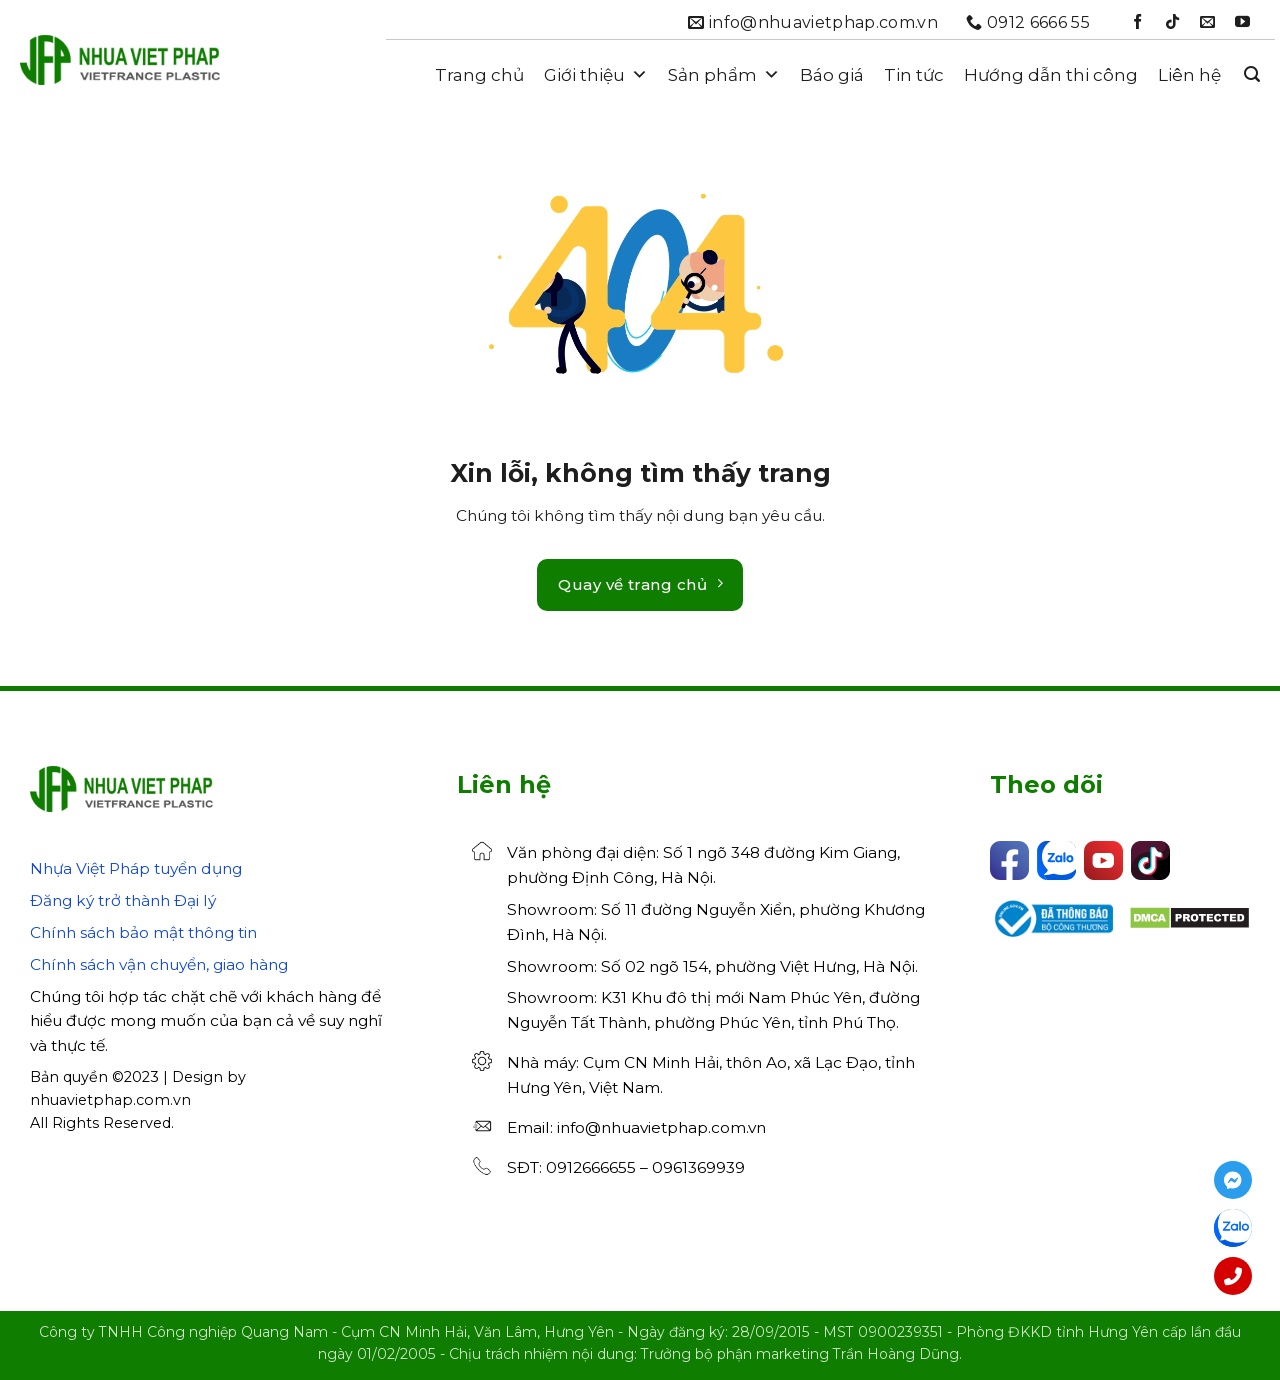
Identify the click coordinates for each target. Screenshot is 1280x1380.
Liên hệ (1189, 75)
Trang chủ (479, 75)
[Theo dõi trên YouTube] (1242, 22)
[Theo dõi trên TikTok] (1172, 22)
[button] (1252, 74)
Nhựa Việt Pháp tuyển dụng (136, 868)
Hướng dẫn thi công (1051, 75)
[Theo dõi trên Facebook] (1137, 22)
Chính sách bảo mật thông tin (143, 932)
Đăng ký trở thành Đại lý (123, 900)
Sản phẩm (724, 75)
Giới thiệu (596, 75)
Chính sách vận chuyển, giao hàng (159, 964)
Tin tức (914, 75)
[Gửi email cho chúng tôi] (1207, 22)
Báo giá (832, 75)
